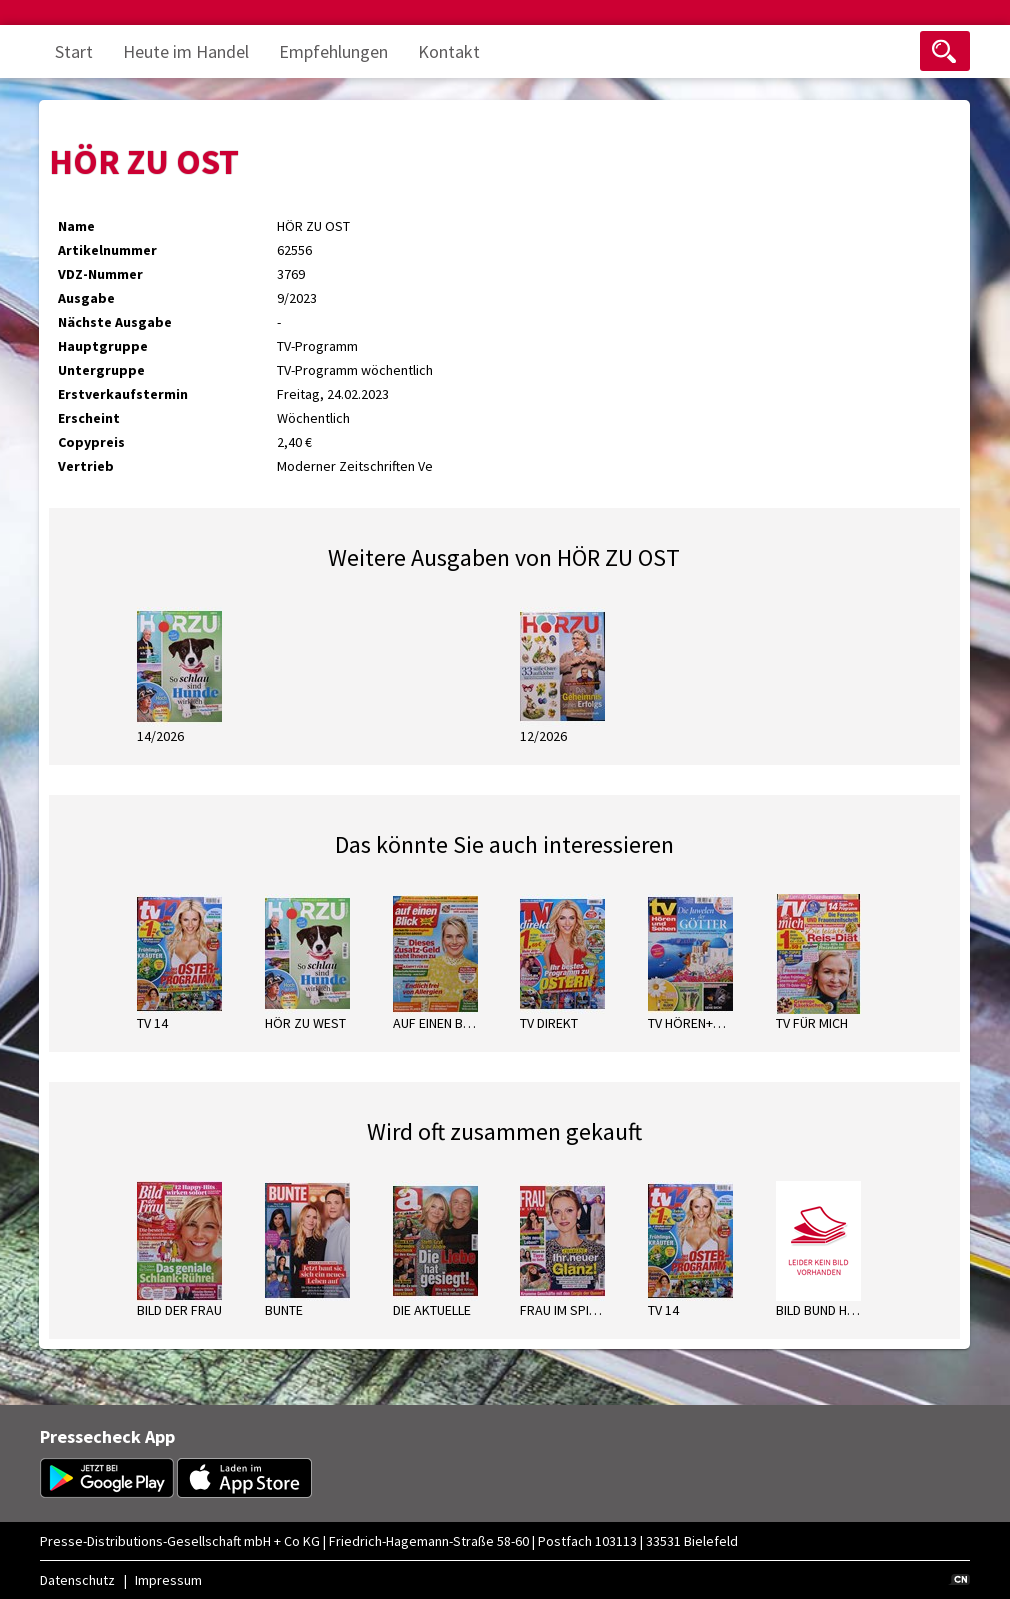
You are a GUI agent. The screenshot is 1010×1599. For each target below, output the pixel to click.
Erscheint (89, 418)
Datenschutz (77, 1580)
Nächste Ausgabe (115, 322)
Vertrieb (86, 466)
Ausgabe (86, 298)
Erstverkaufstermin (123, 394)
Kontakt (449, 51)
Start (74, 51)
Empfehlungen (333, 51)
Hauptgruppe (103, 346)
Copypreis (91, 442)
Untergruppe (101, 370)
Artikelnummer (107, 250)
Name (76, 226)
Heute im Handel (186, 51)
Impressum (168, 1580)
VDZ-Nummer (100, 274)
